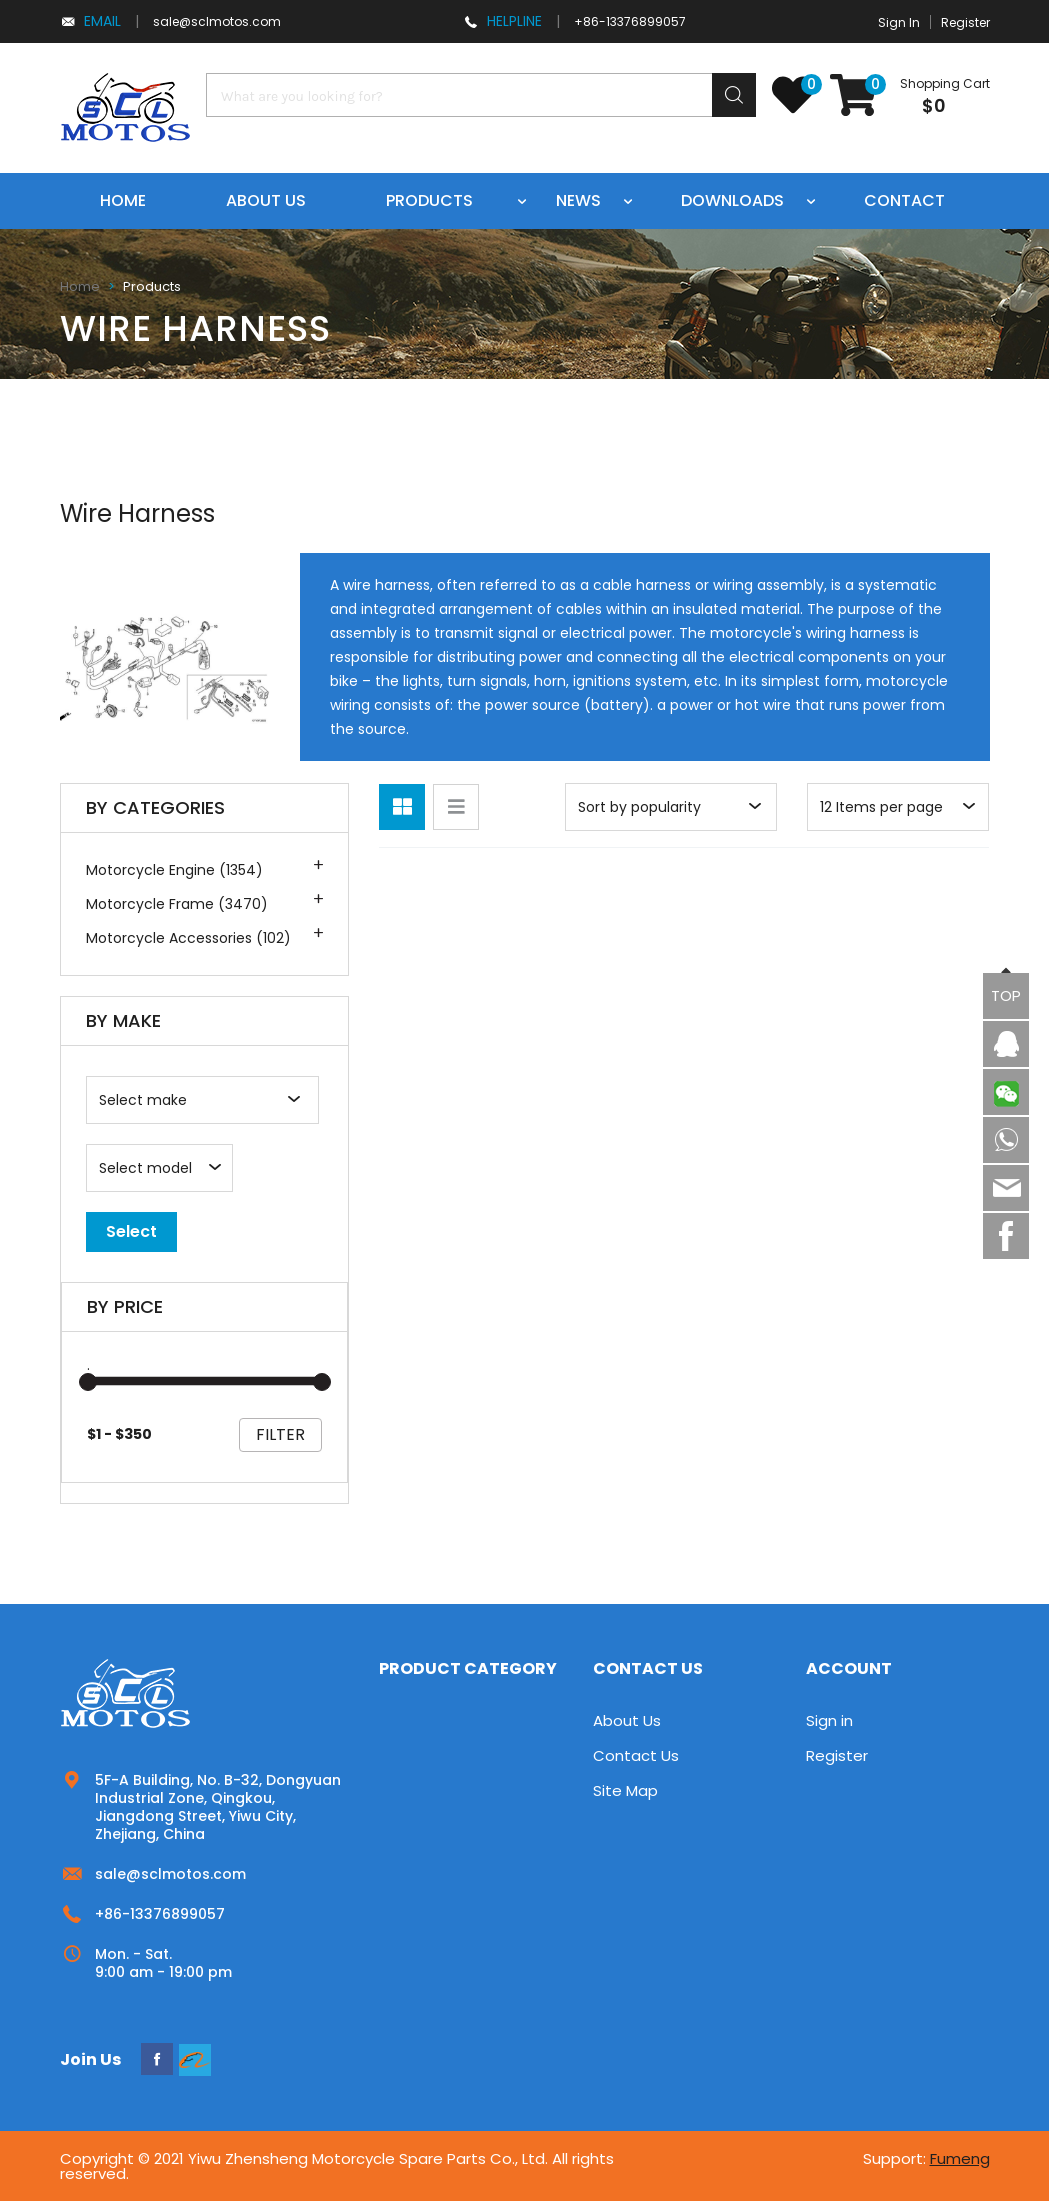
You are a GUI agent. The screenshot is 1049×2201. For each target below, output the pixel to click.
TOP (1006, 995)
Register (965, 22)
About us (266, 200)
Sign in (829, 1720)
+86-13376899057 (630, 21)
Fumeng (960, 2158)
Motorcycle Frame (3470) (177, 904)
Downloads (732, 200)
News (578, 200)
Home (123, 200)
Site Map (625, 1790)
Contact (904, 200)
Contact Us (636, 1755)
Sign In (899, 22)
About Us (627, 1720)
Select (131, 1231)
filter (280, 1434)
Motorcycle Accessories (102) (188, 938)
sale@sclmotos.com (217, 21)
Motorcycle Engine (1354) (174, 870)
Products (429, 200)
